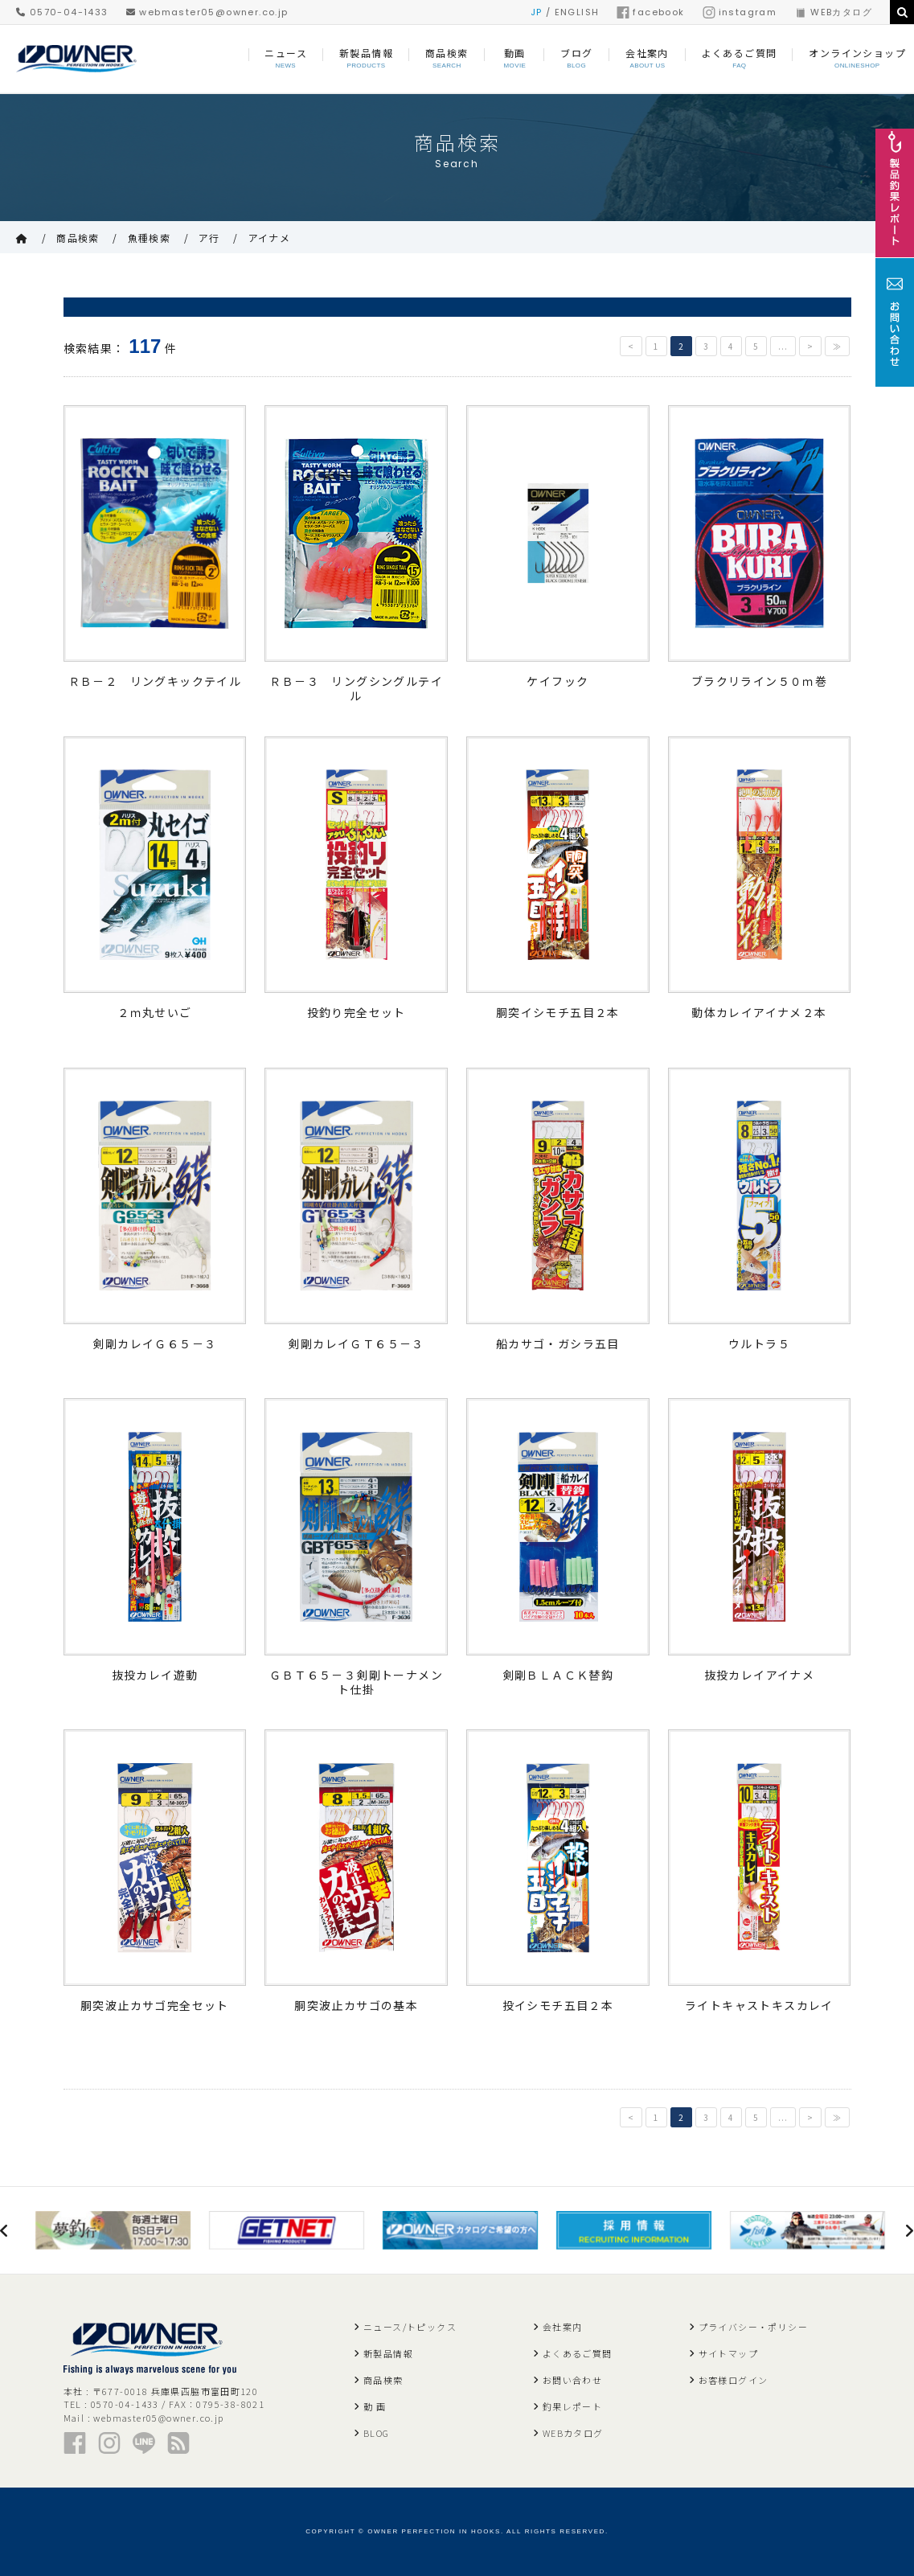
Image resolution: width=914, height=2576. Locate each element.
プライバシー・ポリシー (753, 2326)
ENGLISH (577, 12)
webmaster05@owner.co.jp (207, 12)
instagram (740, 12)
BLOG (376, 2432)
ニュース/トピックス (410, 2326)
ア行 (209, 237)
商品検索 (78, 237)
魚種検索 (149, 237)
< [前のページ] (631, 346)
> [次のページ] (810, 346)
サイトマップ (728, 2353)
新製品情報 (388, 2353)
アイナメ (269, 237)
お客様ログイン (733, 2379)
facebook (650, 12)
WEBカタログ (833, 12)
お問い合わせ (572, 2379)
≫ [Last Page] (837, 346)
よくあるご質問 (578, 2353)
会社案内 (563, 2326)
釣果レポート (572, 2406)
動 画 (374, 2406)
